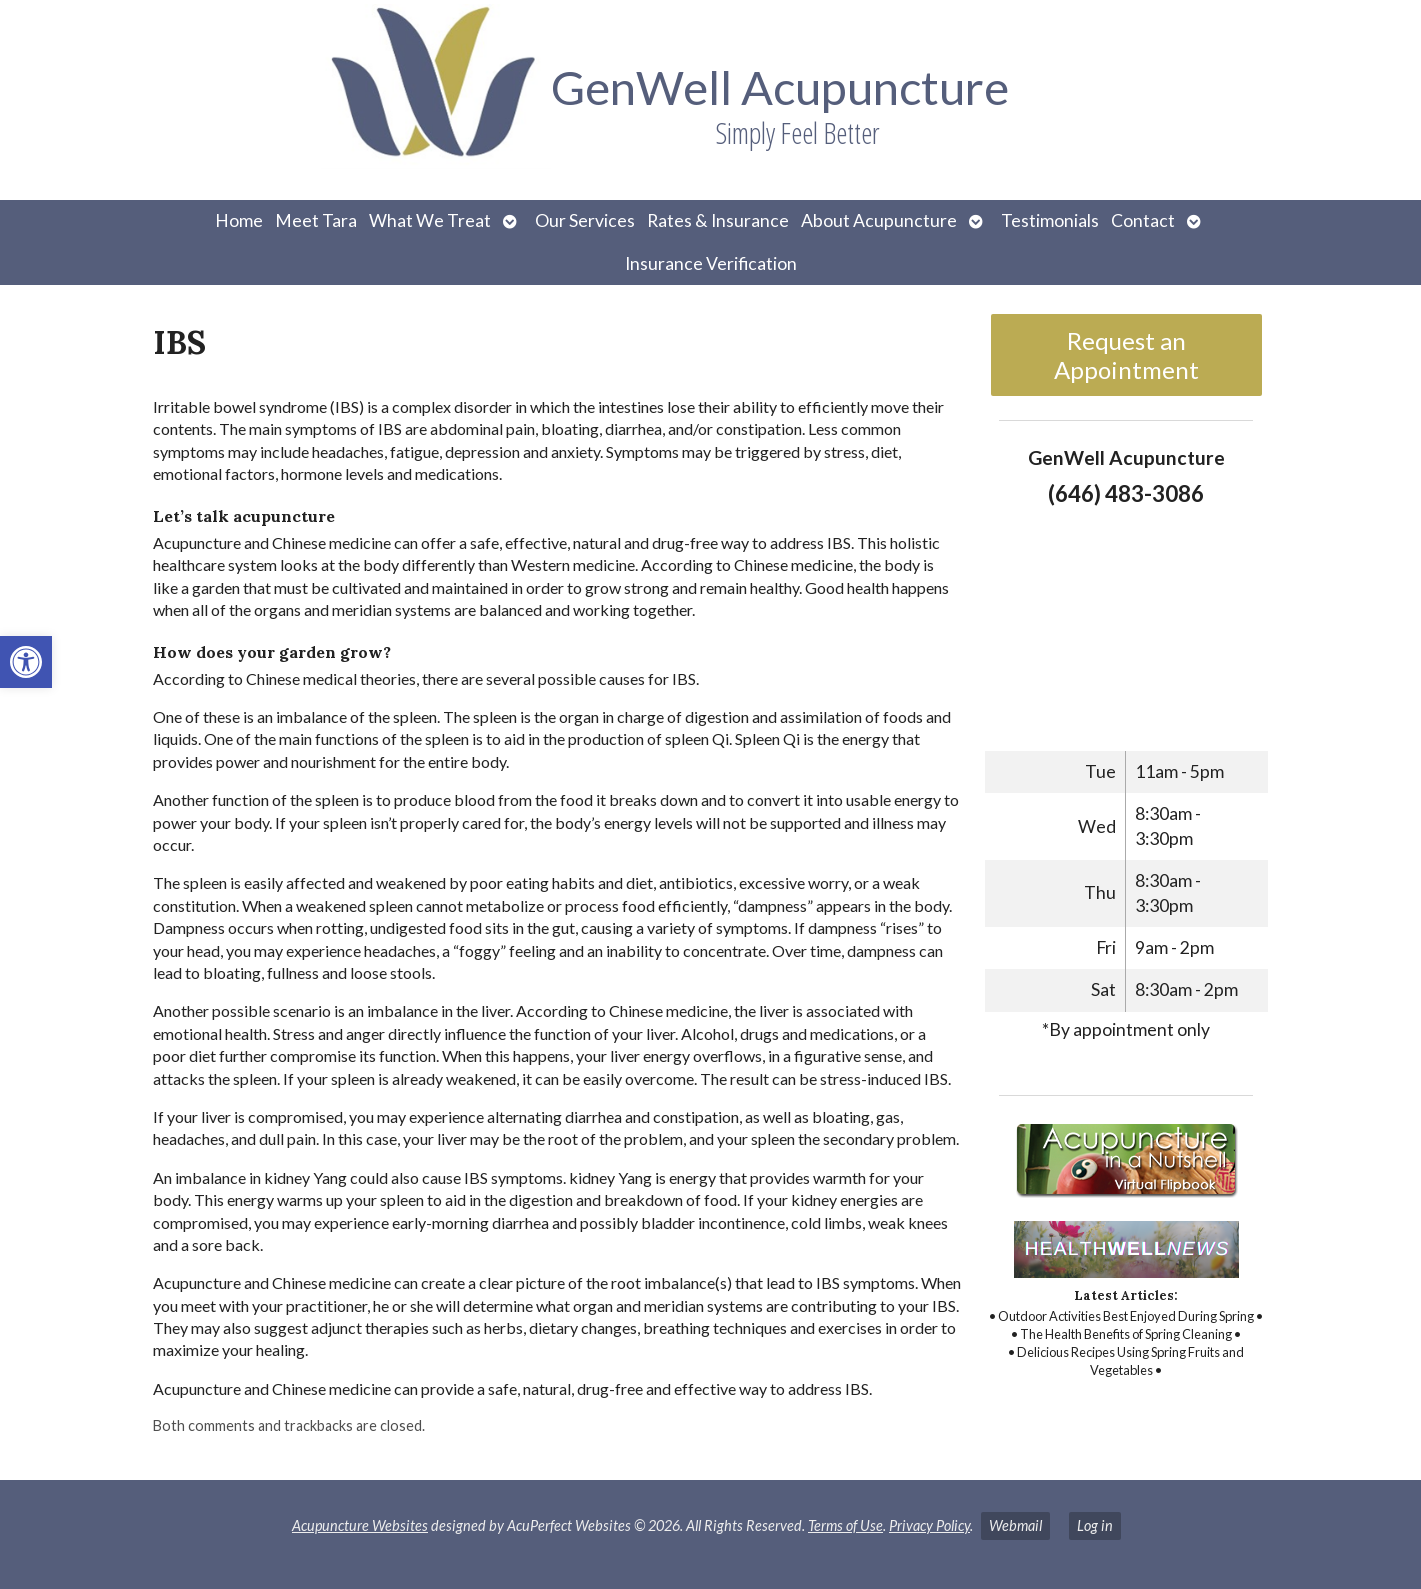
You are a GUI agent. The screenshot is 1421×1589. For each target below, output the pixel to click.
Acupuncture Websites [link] (360, 1525)
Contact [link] (1143, 220)
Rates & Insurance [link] (718, 220)
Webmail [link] (1015, 1525)
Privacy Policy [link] (929, 1525)
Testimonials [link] (1050, 220)
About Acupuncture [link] (879, 220)
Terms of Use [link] (845, 1525)
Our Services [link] (585, 220)
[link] (26, 662)
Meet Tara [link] (316, 220)
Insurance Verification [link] (711, 263)
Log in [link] (1095, 1525)
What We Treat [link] (430, 220)
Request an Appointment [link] (1126, 355)
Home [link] (239, 220)
